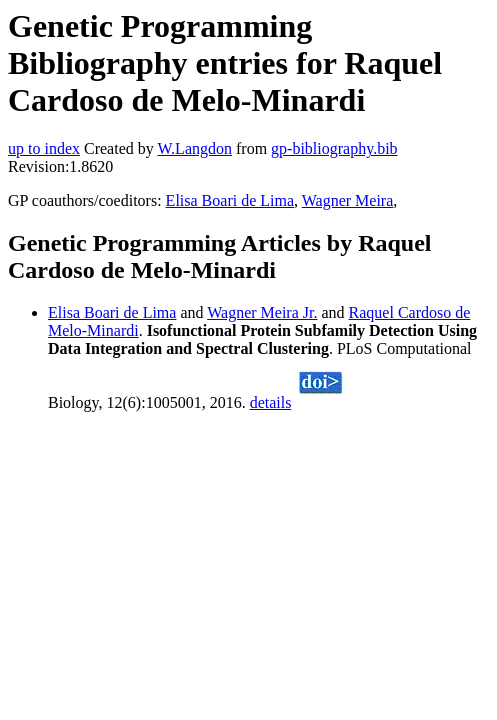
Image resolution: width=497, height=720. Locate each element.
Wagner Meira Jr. (262, 312)
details (271, 402)
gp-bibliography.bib (334, 148)
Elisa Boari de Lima (230, 200)
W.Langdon (194, 148)
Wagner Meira (348, 200)
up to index (44, 148)
